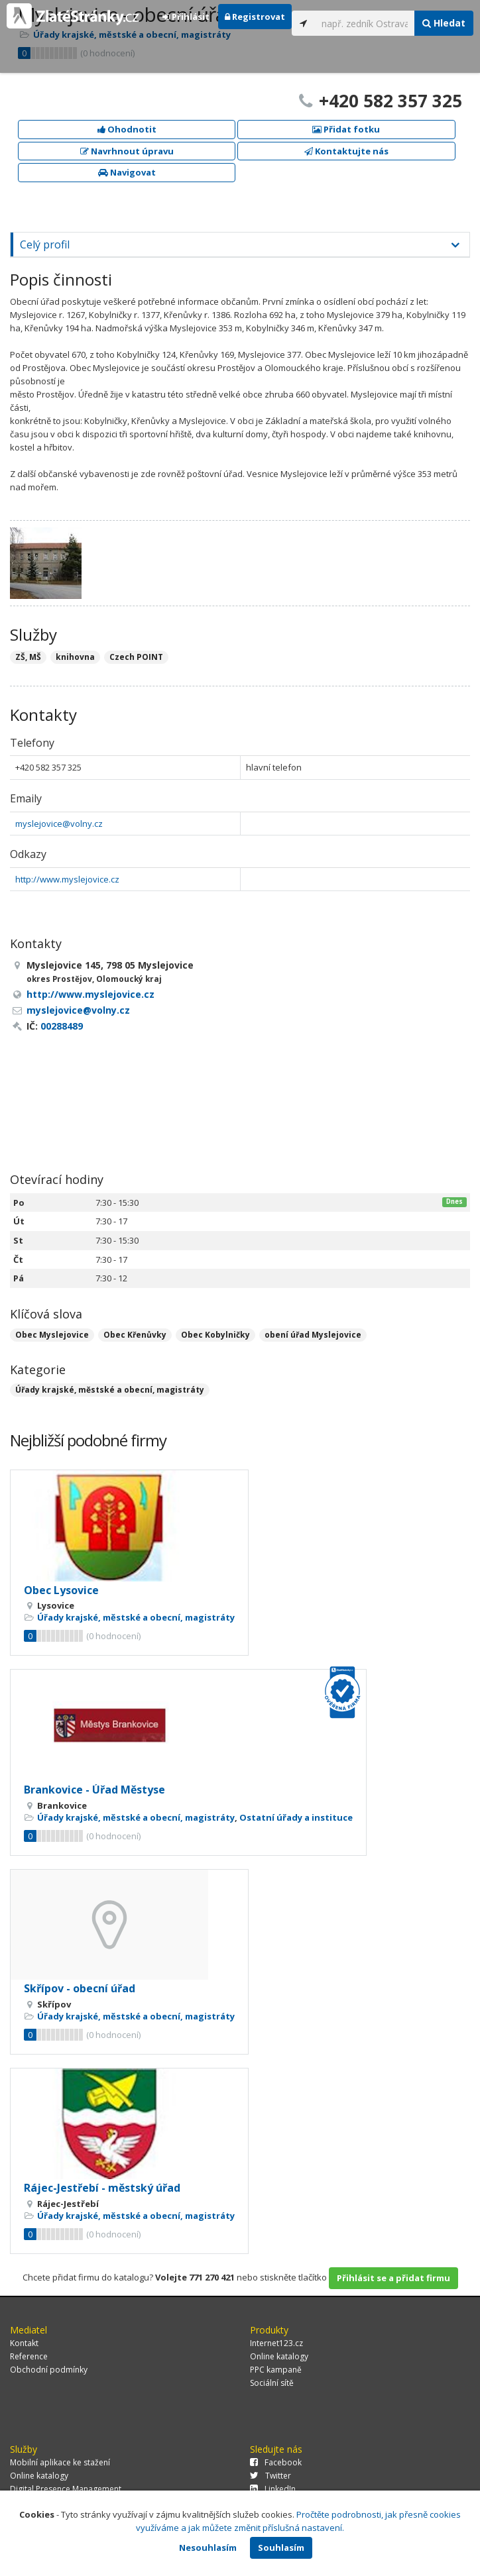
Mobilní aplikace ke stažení (60, 2462)
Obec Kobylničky (215, 1334)
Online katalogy (279, 2356)
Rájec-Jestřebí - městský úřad (102, 2187)
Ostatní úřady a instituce (296, 1817)
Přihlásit (186, 17)
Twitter (270, 2475)
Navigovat (127, 172)
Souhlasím (281, 2547)
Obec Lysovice (61, 1590)
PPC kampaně (276, 2369)
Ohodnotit (126, 129)
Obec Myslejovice (52, 1334)
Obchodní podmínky (49, 2369)
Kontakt (24, 2343)
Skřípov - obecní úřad (79, 1988)
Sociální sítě (272, 2382)
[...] (365, 23)
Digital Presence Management (65, 2489)
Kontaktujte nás (346, 151)
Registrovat (255, 17)
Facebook (276, 2462)
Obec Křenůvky (134, 1334)
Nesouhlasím (208, 2547)
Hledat (443, 23)
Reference (29, 2356)
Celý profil (45, 244)
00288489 (61, 1026)
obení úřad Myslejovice (313, 1334)
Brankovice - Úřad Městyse (94, 1789)
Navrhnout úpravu (127, 151)
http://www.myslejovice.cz (67, 879)
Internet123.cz (276, 2343)
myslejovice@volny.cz (59, 824)
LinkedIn (273, 2489)
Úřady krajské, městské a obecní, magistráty (109, 1389)
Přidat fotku (346, 129)
